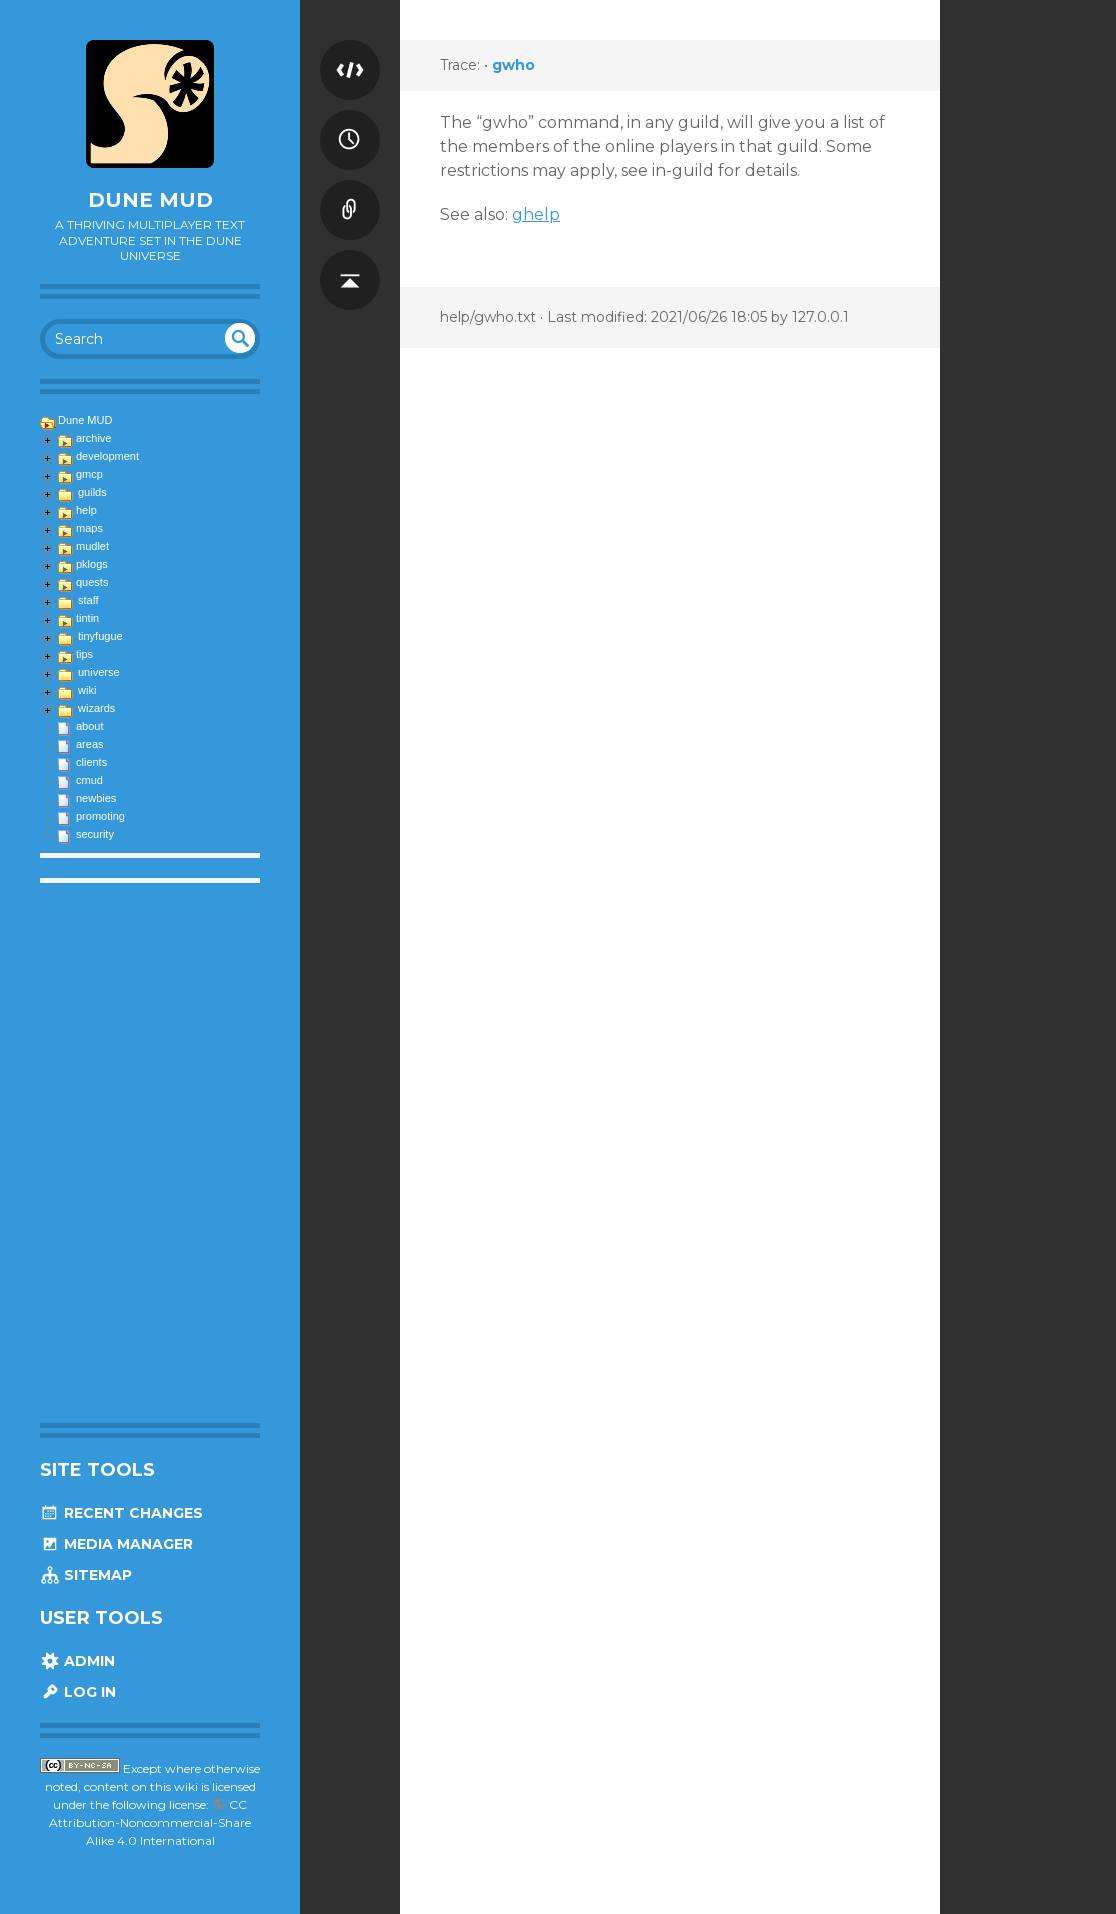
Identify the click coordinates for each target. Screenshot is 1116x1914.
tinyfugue (100, 636)
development (107, 456)
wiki (87, 690)
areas (90, 744)
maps (89, 528)
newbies (96, 798)
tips (84, 654)
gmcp (89, 474)
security (95, 834)
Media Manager (116, 1544)
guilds (92, 492)
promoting (100, 816)
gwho (513, 65)
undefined (240, 338)
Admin (77, 1661)
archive (93, 438)
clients (91, 762)
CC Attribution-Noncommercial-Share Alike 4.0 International (150, 1822)
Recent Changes (121, 1513)
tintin (87, 618)
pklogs (92, 564)
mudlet (92, 546)
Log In (78, 1692)
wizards (96, 708)
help (86, 510)
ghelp (536, 214)
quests (92, 582)
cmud (89, 780)
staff (88, 600)
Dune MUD (150, 200)
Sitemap (86, 1575)
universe (99, 672)
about (90, 726)
